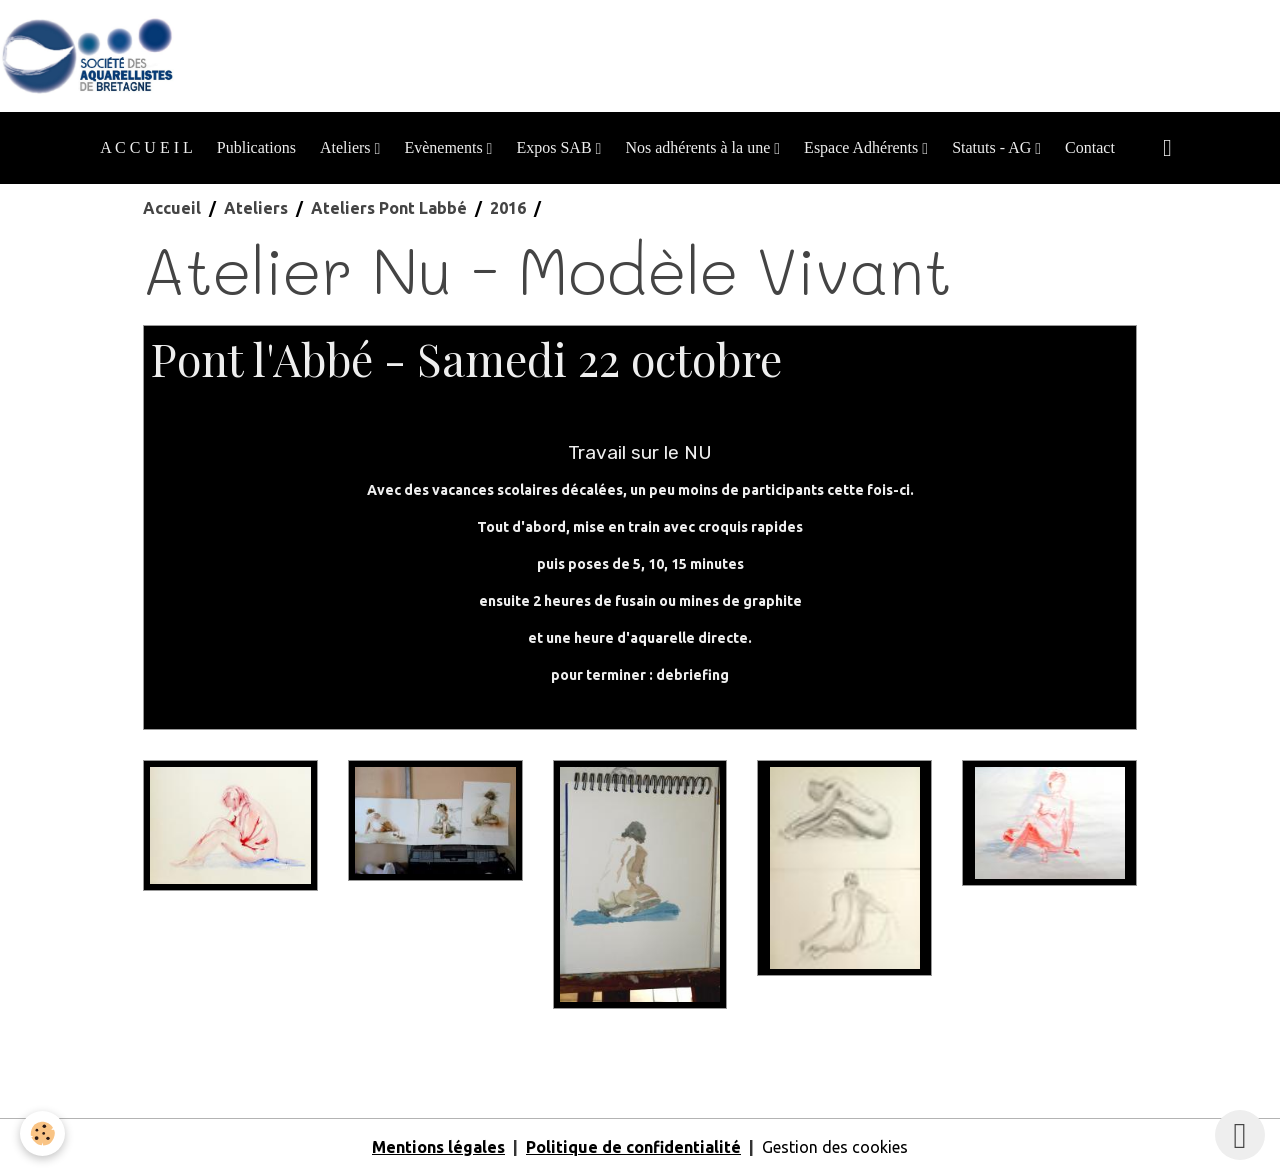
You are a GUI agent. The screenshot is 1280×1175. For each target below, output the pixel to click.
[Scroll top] (1240, 1135)
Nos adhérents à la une (699, 147)
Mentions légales (438, 1147)
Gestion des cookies (835, 1147)
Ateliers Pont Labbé (389, 208)
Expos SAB (555, 147)
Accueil (172, 208)
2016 (508, 208)
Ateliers (347, 147)
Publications (256, 147)
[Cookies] (42, 1133)
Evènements (445, 147)
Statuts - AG (993, 147)
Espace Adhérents (863, 147)
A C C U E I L (146, 147)
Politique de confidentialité (633, 1147)
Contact (1090, 147)
